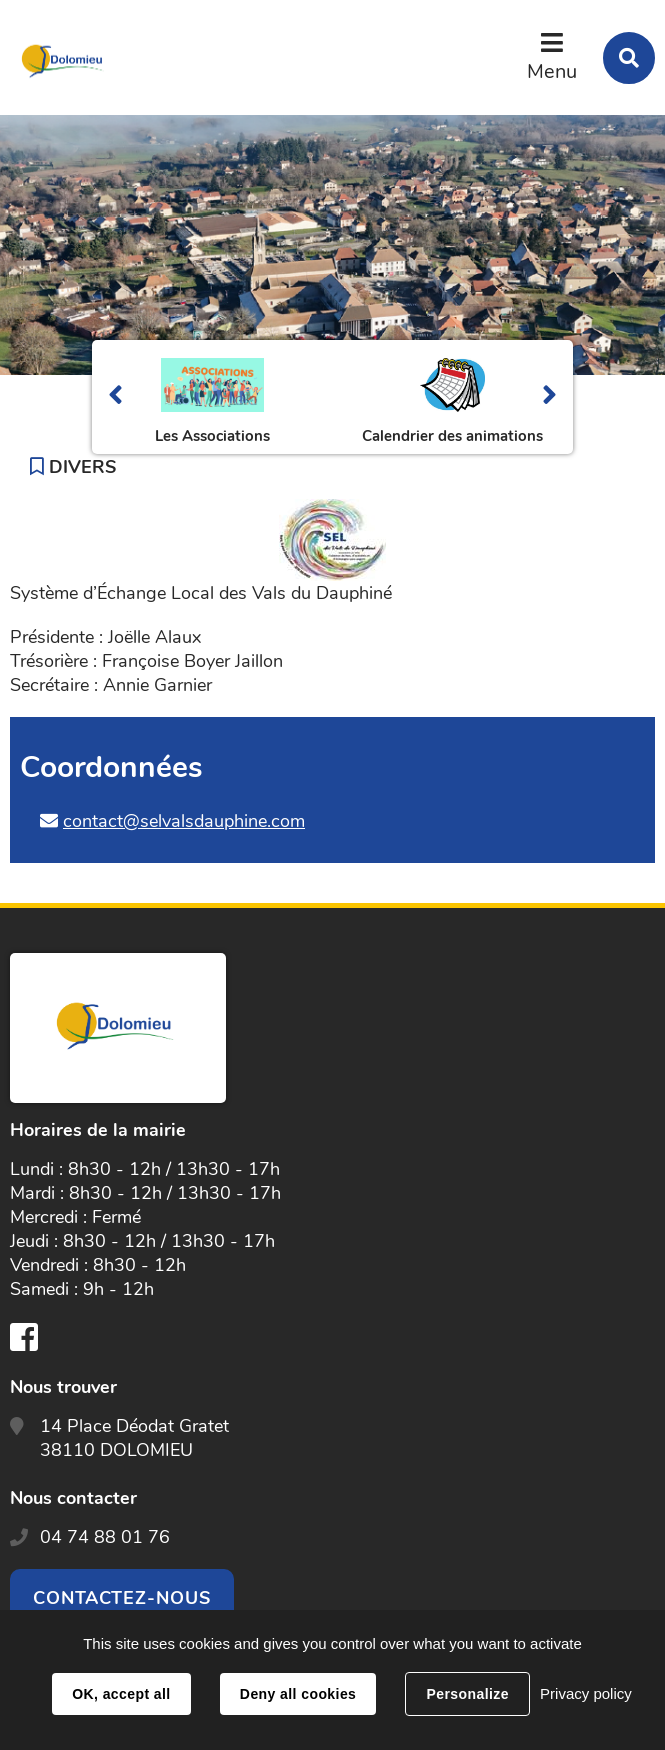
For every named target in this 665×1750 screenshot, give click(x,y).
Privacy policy (586, 1693)
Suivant (549, 397)
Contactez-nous (122, 1598)
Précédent (115, 397)
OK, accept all (121, 1694)
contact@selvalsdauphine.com (184, 821)
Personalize (467, 1694)
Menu (552, 71)
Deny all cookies (298, 1694)
